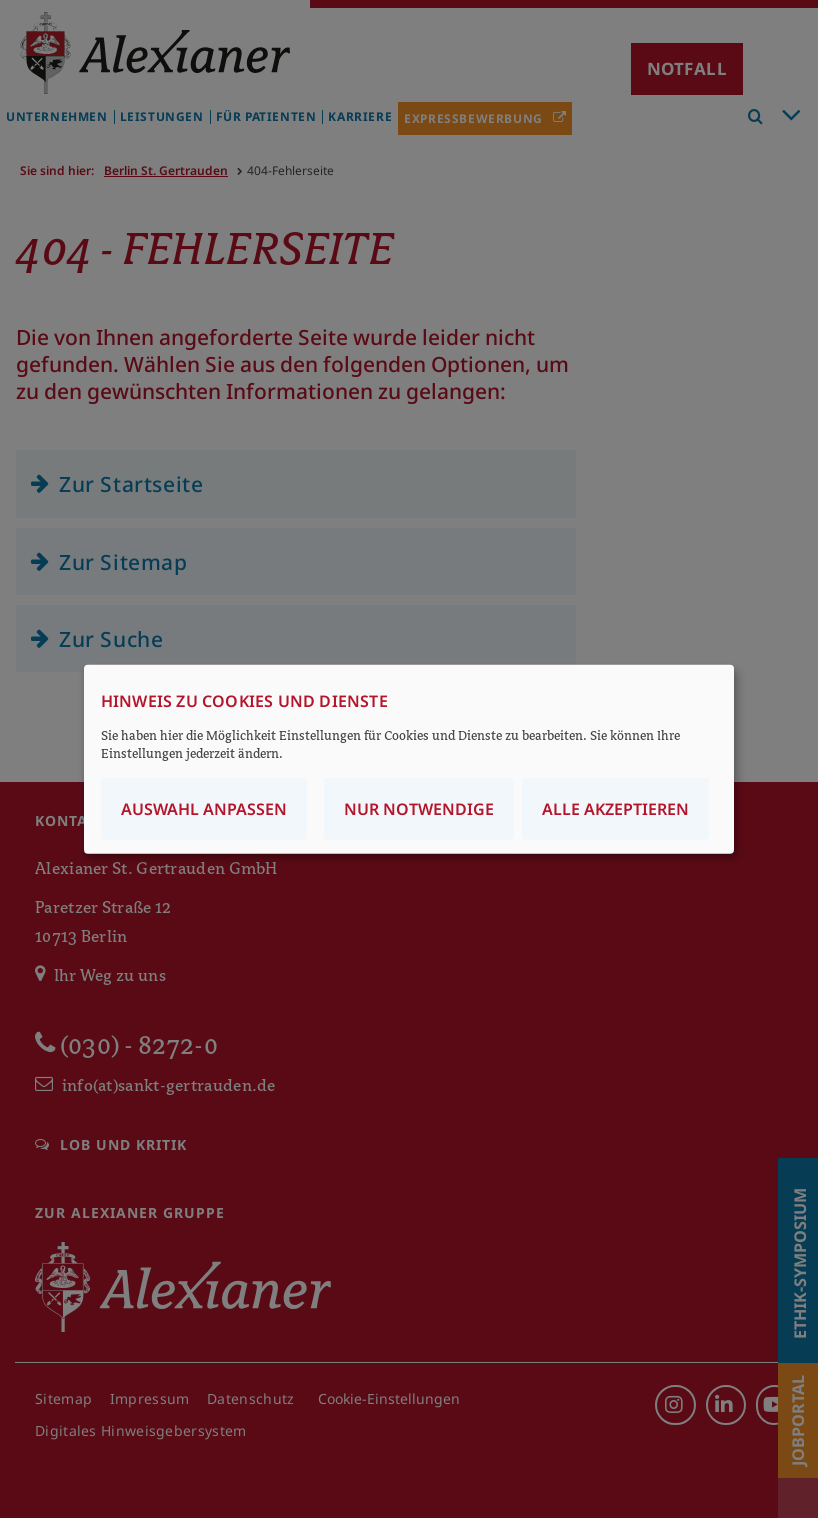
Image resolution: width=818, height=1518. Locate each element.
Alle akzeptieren (615, 808)
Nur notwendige (419, 808)
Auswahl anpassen (204, 808)
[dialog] (409, 759)
